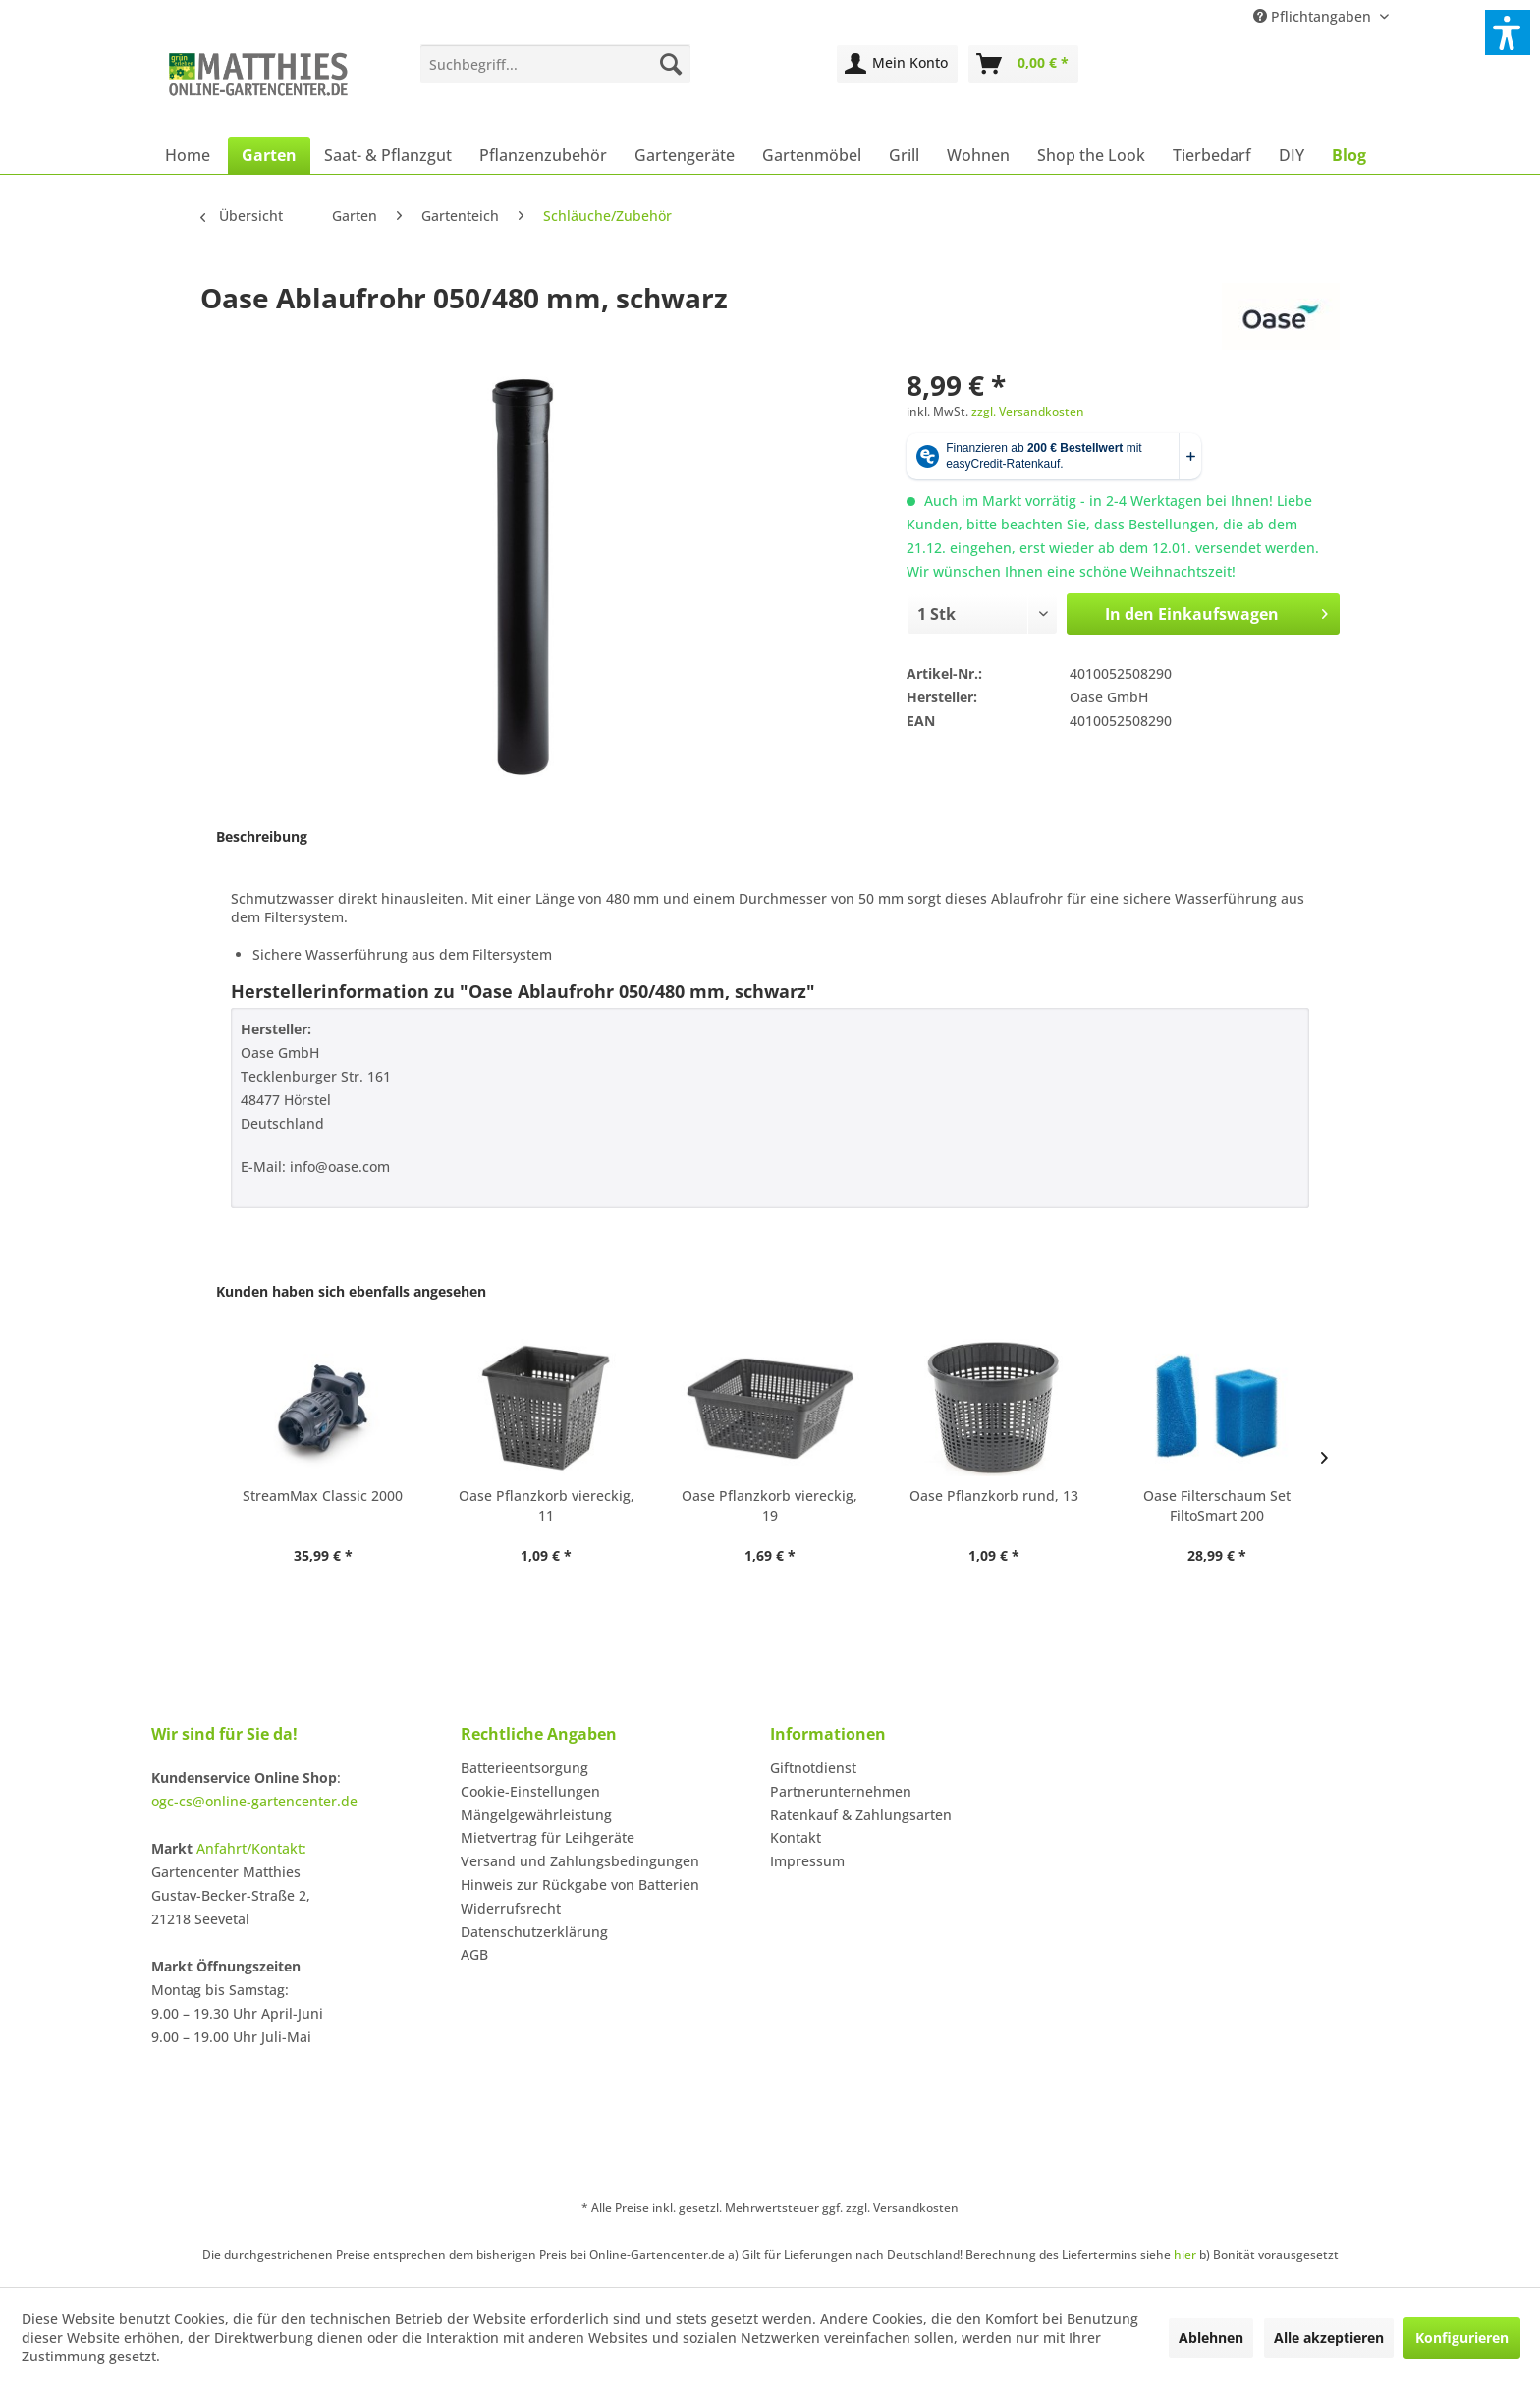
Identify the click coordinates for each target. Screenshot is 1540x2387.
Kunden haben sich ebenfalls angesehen (351, 1291)
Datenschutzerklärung (534, 1931)
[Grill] (904, 155)
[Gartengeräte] (684, 155)
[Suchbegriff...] (555, 63)
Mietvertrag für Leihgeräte (547, 1837)
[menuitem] (555, 63)
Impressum (807, 1861)
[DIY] (1291, 155)
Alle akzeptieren (1329, 2337)
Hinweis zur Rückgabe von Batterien (580, 1884)
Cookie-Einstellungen (530, 1791)
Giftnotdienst (813, 1767)
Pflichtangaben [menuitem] (1314, 16)
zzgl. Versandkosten (1027, 411)
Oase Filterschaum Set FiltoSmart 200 (1217, 1505)
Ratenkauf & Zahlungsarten (861, 1814)
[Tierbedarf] (1212, 155)
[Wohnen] (978, 155)
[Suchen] (670, 63)
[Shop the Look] (1091, 155)
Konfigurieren (1462, 2337)
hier (1185, 2255)
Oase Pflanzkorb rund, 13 (993, 1495)
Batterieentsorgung (524, 1767)
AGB (474, 1954)
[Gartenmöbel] (811, 155)
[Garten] (269, 155)
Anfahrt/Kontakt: (251, 1848)
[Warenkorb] (1023, 63)
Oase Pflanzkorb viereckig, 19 (769, 1505)
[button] (1507, 32)
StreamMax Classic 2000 (323, 1495)
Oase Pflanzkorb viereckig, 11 (546, 1505)
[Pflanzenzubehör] (543, 155)
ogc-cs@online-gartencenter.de (254, 1801)
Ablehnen (1211, 2337)
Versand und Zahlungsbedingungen (580, 1861)
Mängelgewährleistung (536, 1814)
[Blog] (1349, 155)
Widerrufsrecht (511, 1908)
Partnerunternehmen (840, 1791)
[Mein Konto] (897, 63)
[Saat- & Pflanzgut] (388, 155)
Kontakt (795, 1837)
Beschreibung (261, 836)
